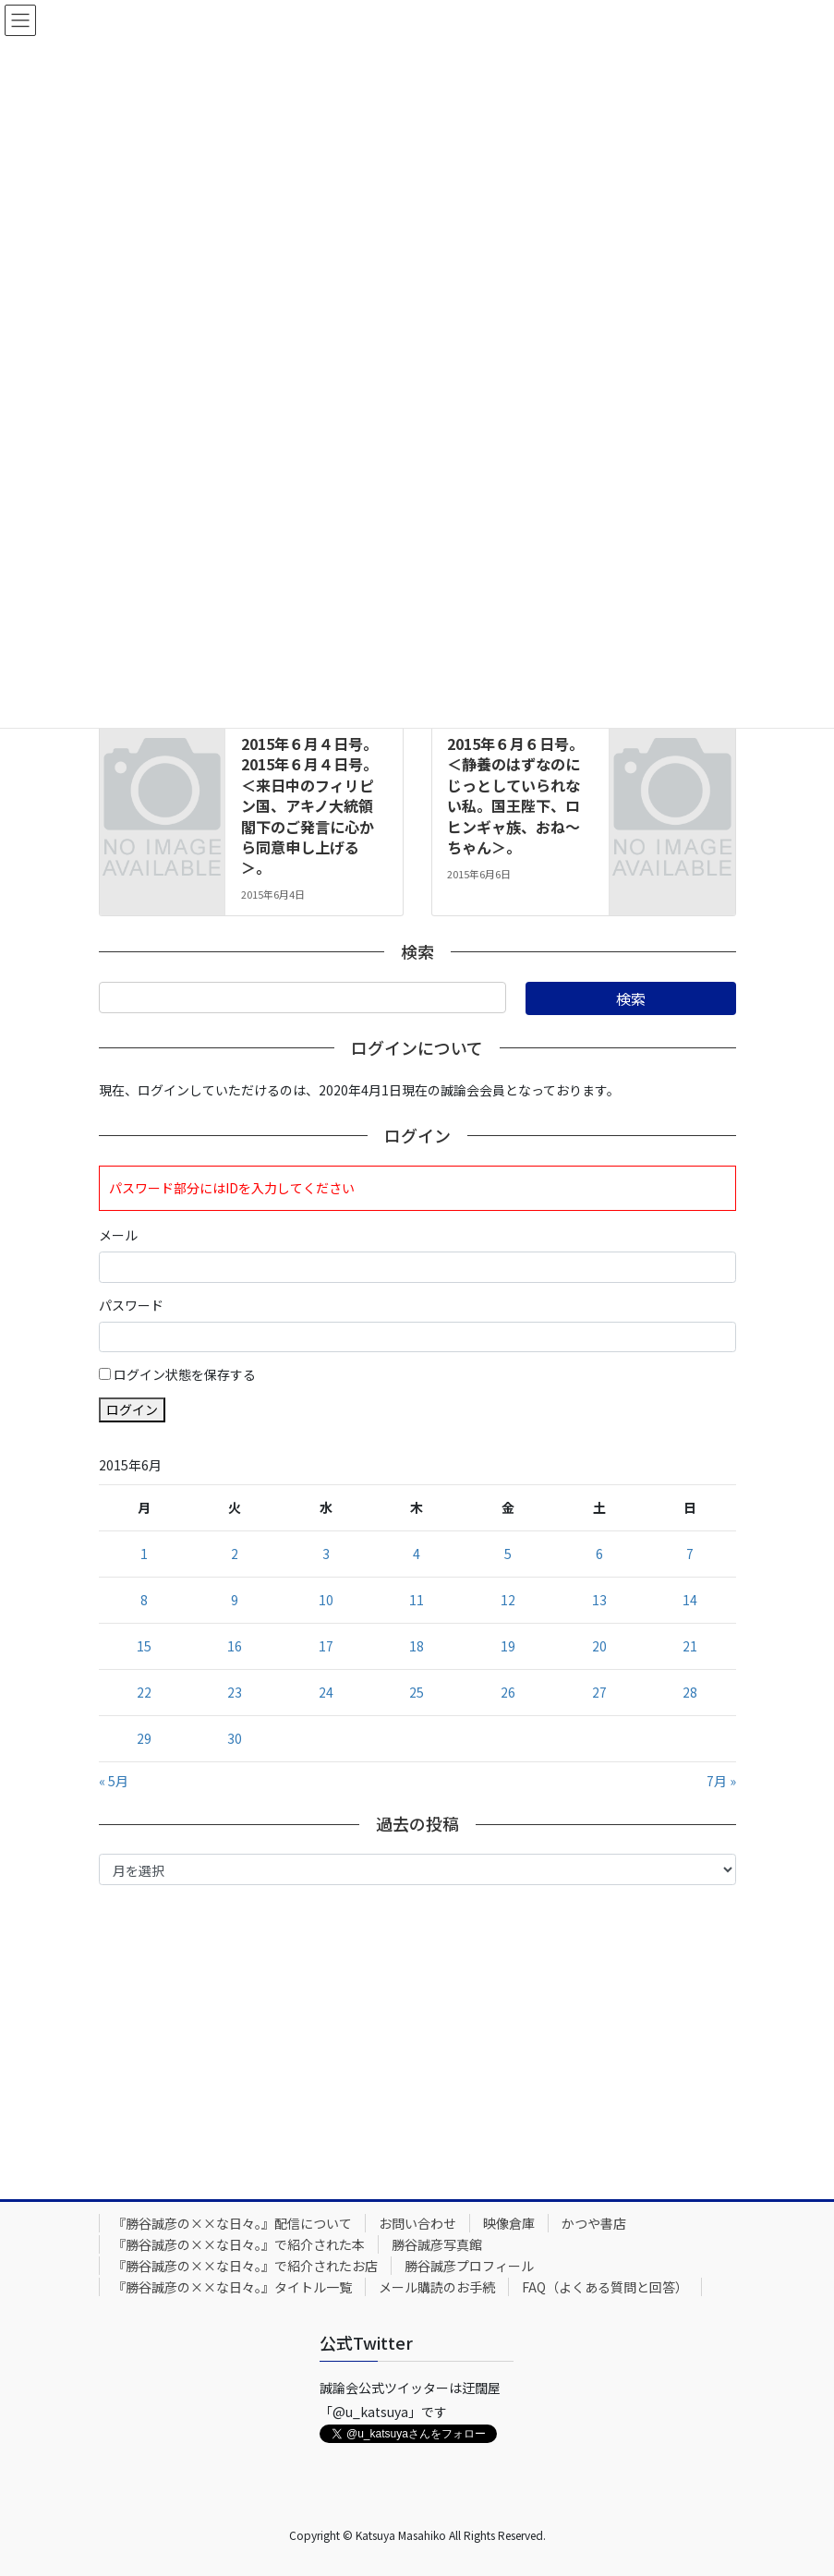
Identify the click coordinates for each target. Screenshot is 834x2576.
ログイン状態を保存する (185, 1374)
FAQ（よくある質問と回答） (605, 2287)
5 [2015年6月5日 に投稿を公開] (508, 1553)
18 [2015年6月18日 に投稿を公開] (416, 1646)
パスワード (131, 1305)
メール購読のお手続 (437, 2287)
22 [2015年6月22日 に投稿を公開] (144, 1692)
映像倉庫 (509, 2223)
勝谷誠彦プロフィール (469, 2265)
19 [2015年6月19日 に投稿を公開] (508, 1646)
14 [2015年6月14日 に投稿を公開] (690, 1599)
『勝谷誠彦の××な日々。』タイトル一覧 (232, 2287)
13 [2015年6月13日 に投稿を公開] (599, 1599)
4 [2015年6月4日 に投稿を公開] (416, 1553)
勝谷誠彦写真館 (437, 2244)
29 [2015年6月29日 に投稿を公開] (144, 1738)
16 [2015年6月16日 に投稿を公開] (234, 1646)
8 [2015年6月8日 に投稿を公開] (144, 1599)
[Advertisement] (417, 2037)
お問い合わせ (417, 2223)
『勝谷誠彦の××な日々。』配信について (232, 2223)
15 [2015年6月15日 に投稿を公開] (144, 1646)
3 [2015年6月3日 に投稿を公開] (326, 1553)
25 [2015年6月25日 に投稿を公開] (416, 1692)
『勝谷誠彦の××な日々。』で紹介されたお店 (245, 2265)
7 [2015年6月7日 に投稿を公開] (690, 1553)
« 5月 (113, 1781)
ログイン (132, 1409)
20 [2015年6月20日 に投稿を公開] (599, 1646)
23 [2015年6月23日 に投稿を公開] (234, 1692)
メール (118, 1235)
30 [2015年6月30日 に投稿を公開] (234, 1738)
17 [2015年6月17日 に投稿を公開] (326, 1646)
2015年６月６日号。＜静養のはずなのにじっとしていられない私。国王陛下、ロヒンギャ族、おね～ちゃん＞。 (515, 795)
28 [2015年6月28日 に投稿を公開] (690, 1692)
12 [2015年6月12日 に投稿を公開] (508, 1599)
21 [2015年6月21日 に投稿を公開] (690, 1646)
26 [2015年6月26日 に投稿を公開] (508, 1692)
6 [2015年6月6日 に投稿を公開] (599, 1553)
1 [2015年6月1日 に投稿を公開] (144, 1553)
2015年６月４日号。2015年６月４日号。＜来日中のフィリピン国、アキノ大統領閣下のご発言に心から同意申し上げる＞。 (309, 805)
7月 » (721, 1781)
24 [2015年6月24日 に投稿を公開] (326, 1692)
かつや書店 (594, 2223)
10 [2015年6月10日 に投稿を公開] (326, 1599)
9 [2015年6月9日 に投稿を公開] (234, 1599)
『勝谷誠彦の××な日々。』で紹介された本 (239, 2244)
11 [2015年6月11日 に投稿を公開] (416, 1599)
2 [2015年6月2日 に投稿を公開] (234, 1553)
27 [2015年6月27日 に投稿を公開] (599, 1692)
